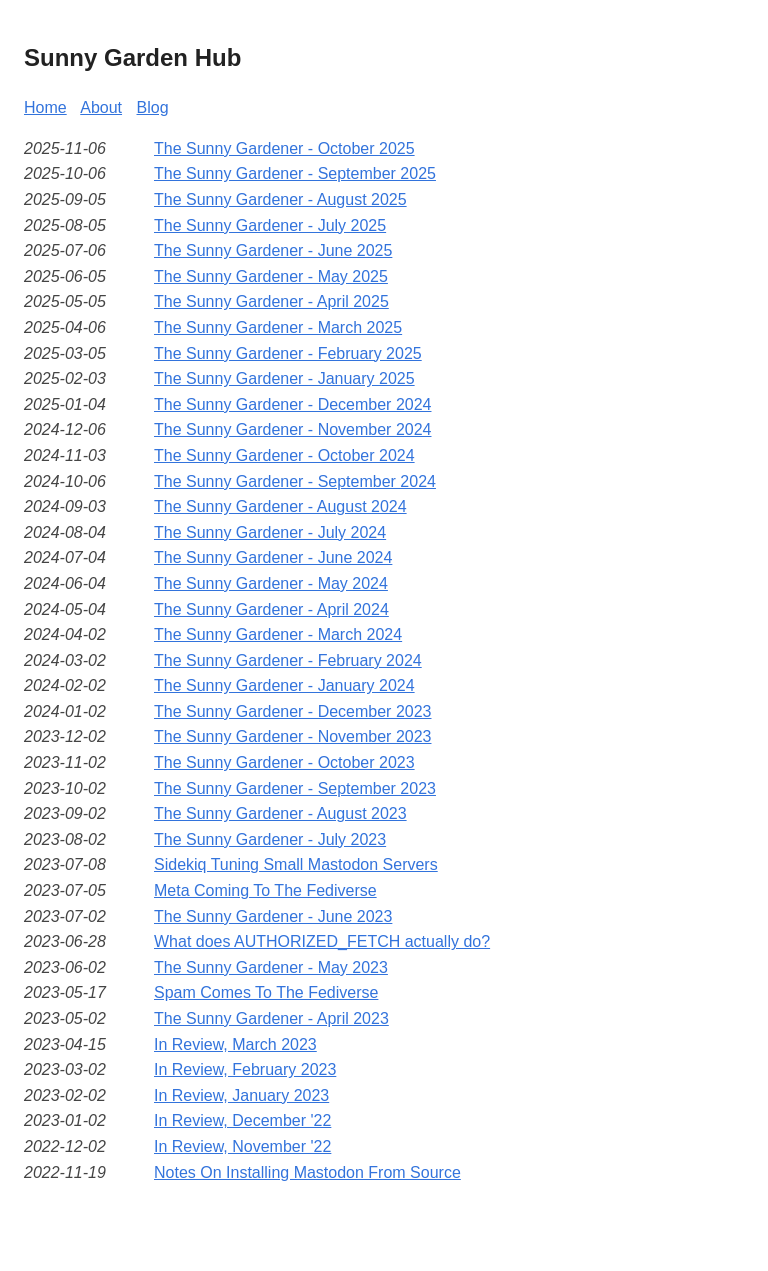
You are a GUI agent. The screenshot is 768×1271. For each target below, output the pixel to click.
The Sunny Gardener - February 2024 (288, 660)
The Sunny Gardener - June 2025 (273, 250)
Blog (153, 107)
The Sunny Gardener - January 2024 (284, 685)
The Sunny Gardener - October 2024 (284, 455)
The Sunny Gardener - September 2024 (295, 481)
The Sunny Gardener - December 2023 (292, 711)
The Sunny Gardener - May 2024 (271, 583)
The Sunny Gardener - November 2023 (292, 736)
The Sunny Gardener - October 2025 (284, 148)
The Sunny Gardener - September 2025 (295, 173)
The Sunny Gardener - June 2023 (273, 916)
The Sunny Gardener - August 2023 (280, 813)
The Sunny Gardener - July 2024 (270, 532)
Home (45, 107)
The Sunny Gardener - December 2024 (292, 404)
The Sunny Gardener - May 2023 (271, 967)
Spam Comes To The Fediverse (266, 992)
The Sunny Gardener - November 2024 (292, 429)
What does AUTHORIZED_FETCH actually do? (322, 941)
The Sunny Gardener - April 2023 (271, 1018)
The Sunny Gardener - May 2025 (271, 276)
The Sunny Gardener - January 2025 (284, 378)
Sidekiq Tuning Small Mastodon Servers (296, 864)
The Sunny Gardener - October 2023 (284, 762)
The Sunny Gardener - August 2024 (280, 506)
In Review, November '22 (242, 1146)
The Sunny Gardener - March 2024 (278, 634)
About (101, 107)
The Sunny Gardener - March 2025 (278, 327)
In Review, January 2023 (241, 1095)
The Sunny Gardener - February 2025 (288, 353)
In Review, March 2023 (235, 1044)
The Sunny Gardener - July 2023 (270, 839)
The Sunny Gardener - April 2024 (271, 609)
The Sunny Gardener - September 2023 (295, 788)
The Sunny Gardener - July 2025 (270, 225)
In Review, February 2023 (245, 1069)
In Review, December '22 (242, 1120)
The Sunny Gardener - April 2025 (271, 301)
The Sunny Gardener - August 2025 (280, 199)
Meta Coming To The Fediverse (265, 890)
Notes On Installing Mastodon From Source (307, 1172)
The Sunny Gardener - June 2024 (273, 557)
